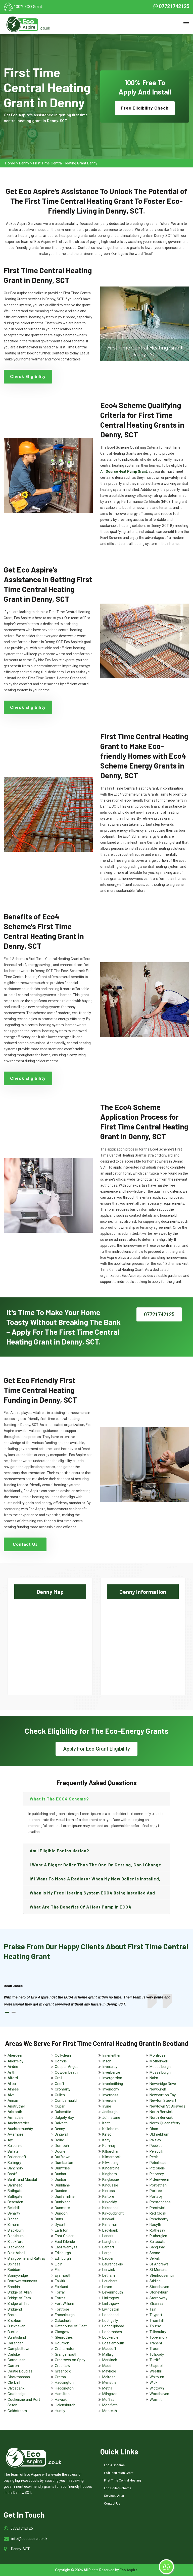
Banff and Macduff (23, 2179)
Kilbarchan (110, 2151)
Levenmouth (112, 2292)
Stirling (155, 2281)
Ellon (59, 2269)
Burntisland (17, 2337)
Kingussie (110, 2185)
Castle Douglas (20, 2371)
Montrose (158, 2055)
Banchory (15, 2168)
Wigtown (157, 2388)
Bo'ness (14, 2264)
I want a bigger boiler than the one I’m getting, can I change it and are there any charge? (95, 1867)
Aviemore (15, 2134)
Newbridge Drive (163, 2083)
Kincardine (110, 2168)
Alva (11, 2095)
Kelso (107, 2134)
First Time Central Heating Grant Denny (65, 163)
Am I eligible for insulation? (59, 1850)
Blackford (15, 2241)
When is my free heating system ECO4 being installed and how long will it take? (92, 1895)
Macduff (109, 2348)
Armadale (15, 2117)
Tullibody (157, 2354)
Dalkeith (61, 2123)
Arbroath (15, 2112)
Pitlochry (157, 2174)
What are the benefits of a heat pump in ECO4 (80, 1906)
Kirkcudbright (113, 2213)
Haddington (64, 2382)
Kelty (106, 2140)
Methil (107, 2388)
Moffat (108, 2399)
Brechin (14, 2286)
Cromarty (62, 2089)
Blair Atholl (16, 2253)
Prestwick (158, 2208)
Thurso (155, 2326)
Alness (13, 2089)
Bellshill (14, 2208)
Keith (106, 2123)
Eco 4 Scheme (114, 2465)
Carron (13, 2365)
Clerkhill (14, 2382)
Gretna (60, 2377)
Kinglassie (110, 2179)
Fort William (64, 2303)
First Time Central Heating (122, 2480)
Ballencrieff (17, 2157)
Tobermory (159, 2337)
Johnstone (111, 2117)
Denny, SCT (20, 2549)
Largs (107, 2253)
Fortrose (62, 2309)
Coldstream (17, 2411)
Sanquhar (157, 2247)
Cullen (60, 2095)
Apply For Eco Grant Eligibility (96, 1749)
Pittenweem (159, 2179)
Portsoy (156, 2196)
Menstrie (109, 2382)
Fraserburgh (65, 2315)
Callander (15, 2343)
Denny (24, 163)
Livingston (110, 2309)
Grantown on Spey (70, 2360)
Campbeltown (19, 2348)
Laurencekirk (112, 2264)
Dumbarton (64, 2162)
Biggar (13, 2219)
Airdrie (13, 2066)
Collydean (63, 2055)
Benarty (14, 2213)
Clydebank (16, 2388)
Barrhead (15, 2185)
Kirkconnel (110, 2208)
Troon (154, 2348)
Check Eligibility (28, 376)
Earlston (61, 2230)
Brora (12, 2315)
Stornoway (158, 2298)
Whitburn (157, 2377)
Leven (107, 2286)
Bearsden (15, 2202)
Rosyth (155, 2224)
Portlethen (158, 2185)
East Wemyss (66, 2247)
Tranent (156, 2343)
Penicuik (156, 2151)
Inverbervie (111, 2072)
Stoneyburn (159, 2292)
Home (10, 163)
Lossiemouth (113, 2343)
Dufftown (62, 2157)
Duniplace (63, 2202)
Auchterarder (18, 2123)
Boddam (14, 2269)
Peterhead (158, 2162)
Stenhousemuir (162, 2275)
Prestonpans (160, 2202)
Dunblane (62, 2185)
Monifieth (110, 2405)
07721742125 (171, 6)
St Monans (158, 2269)
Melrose (109, 2377)
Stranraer (157, 2303)
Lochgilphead (113, 2326)
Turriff (155, 2360)
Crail (58, 2078)
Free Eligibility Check (144, 108)
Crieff (59, 2083)
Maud (106, 2365)
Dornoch (62, 2145)
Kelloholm (110, 2129)
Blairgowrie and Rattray (26, 2258)
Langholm (110, 2241)
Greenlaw (62, 2365)
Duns (59, 2219)
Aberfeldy (15, 2061)
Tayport (156, 2315)
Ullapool (156, 2365)
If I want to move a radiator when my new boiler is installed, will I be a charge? (95, 1881)
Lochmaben (112, 2332)
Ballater (14, 2151)
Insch (106, 2061)
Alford (13, 2078)
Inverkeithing (112, 2083)
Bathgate (15, 2190)
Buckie (13, 2332)
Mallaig (108, 2354)
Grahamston (65, 2348)
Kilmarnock (111, 2157)
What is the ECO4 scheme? (59, 1798)
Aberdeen (15, 2055)
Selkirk (155, 2258)
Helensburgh (65, 2405)
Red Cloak (158, 2213)
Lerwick (108, 2269)
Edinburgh (63, 2253)
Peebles (156, 2145)
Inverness (110, 2095)
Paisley (155, 2140)
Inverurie (109, 2100)
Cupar (60, 2106)
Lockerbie (110, 2337)
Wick (153, 2382)
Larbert (108, 2247)
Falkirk (60, 2281)
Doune (60, 2151)
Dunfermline (65, 2196)
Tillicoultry (158, 2332)
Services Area (114, 2496)
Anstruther (16, 2106)
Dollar (59, 2140)
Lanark (107, 2236)
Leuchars (110, 2281)
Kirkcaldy (109, 2202)
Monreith (109, 2411)
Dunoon (61, 2213)
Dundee (61, 2190)
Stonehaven (159, 2286)
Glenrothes (64, 2337)
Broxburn (15, 2320)
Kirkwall (108, 2219)
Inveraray (109, 2066)
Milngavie (109, 2394)
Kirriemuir (110, 2224)
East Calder (64, 2236)
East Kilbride (65, 2241)
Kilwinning (110, 2162)
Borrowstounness (22, 2281)
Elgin (58, 2264)
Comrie (61, 2061)
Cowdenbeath (66, 2072)
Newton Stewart (163, 2100)
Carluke (14, 2354)
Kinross (108, 2190)
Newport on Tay (163, 2095)
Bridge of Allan (20, 2292)
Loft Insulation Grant (118, 2473)
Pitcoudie (157, 2168)
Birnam (13, 2224)
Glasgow (62, 2332)
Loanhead (110, 2315)
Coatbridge (17, 2394)
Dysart (60, 2224)
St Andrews (159, 2264)
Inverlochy (110, 2089)
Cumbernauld (66, 2100)
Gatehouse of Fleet (71, 2326)
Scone (155, 2253)
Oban (154, 2129)
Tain (153, 2309)
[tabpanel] (96, 2001)
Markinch (109, 2360)
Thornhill (157, 2320)
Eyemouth (63, 2275)
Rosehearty (159, 2219)
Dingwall (61, 2134)
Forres (60, 2298)
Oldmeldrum (159, 2134)
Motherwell (159, 2061)
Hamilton (62, 2394)
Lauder (108, 2258)
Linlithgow (110, 2298)
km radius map (50, 1643)
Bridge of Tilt (18, 2303)
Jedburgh (110, 2112)
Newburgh (158, 2089)
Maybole (109, 2371)
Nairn (154, 2078)
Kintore (108, 2196)
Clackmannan (19, 2377)
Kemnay (109, 2145)
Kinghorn (109, 2174)
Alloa (12, 2083)
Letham (108, 2275)
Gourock (62, 2343)
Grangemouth (66, 2354)
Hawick (61, 2399)
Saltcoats (157, 2241)
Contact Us (25, 1544)
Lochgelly (110, 2320)
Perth (154, 2157)
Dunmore (62, 2208)
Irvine (106, 2106)
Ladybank (110, 2230)
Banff (12, 2174)
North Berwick (161, 2112)
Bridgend (15, 2309)
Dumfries (62, 2168)
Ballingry (14, 2162)
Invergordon (112, 2078)
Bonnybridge (18, 2275)
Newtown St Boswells (167, 2106)
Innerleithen (111, 2055)
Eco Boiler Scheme (117, 2488)
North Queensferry (165, 2123)
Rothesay (157, 2230)
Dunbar (60, 2174)
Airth (11, 2072)
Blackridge (16, 2247)
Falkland (61, 2286)
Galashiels (63, 2320)
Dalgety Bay (64, 2117)
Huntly (60, 2411)
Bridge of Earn (19, 2298)
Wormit (156, 2399)
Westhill (156, 2371)
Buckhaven (16, 2326)
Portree (156, 2190)
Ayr (10, 2140)
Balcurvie (15, 2145)
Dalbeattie (63, 2112)
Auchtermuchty (20, 2129)
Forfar (60, 2292)
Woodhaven (159, 2394)
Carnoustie (17, 2360)
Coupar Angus (66, 2066)
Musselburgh (160, 2066)
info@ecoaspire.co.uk (29, 2538)
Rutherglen (158, 2236)
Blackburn (16, 2230)
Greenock (63, 2371)
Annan (13, 2100)
